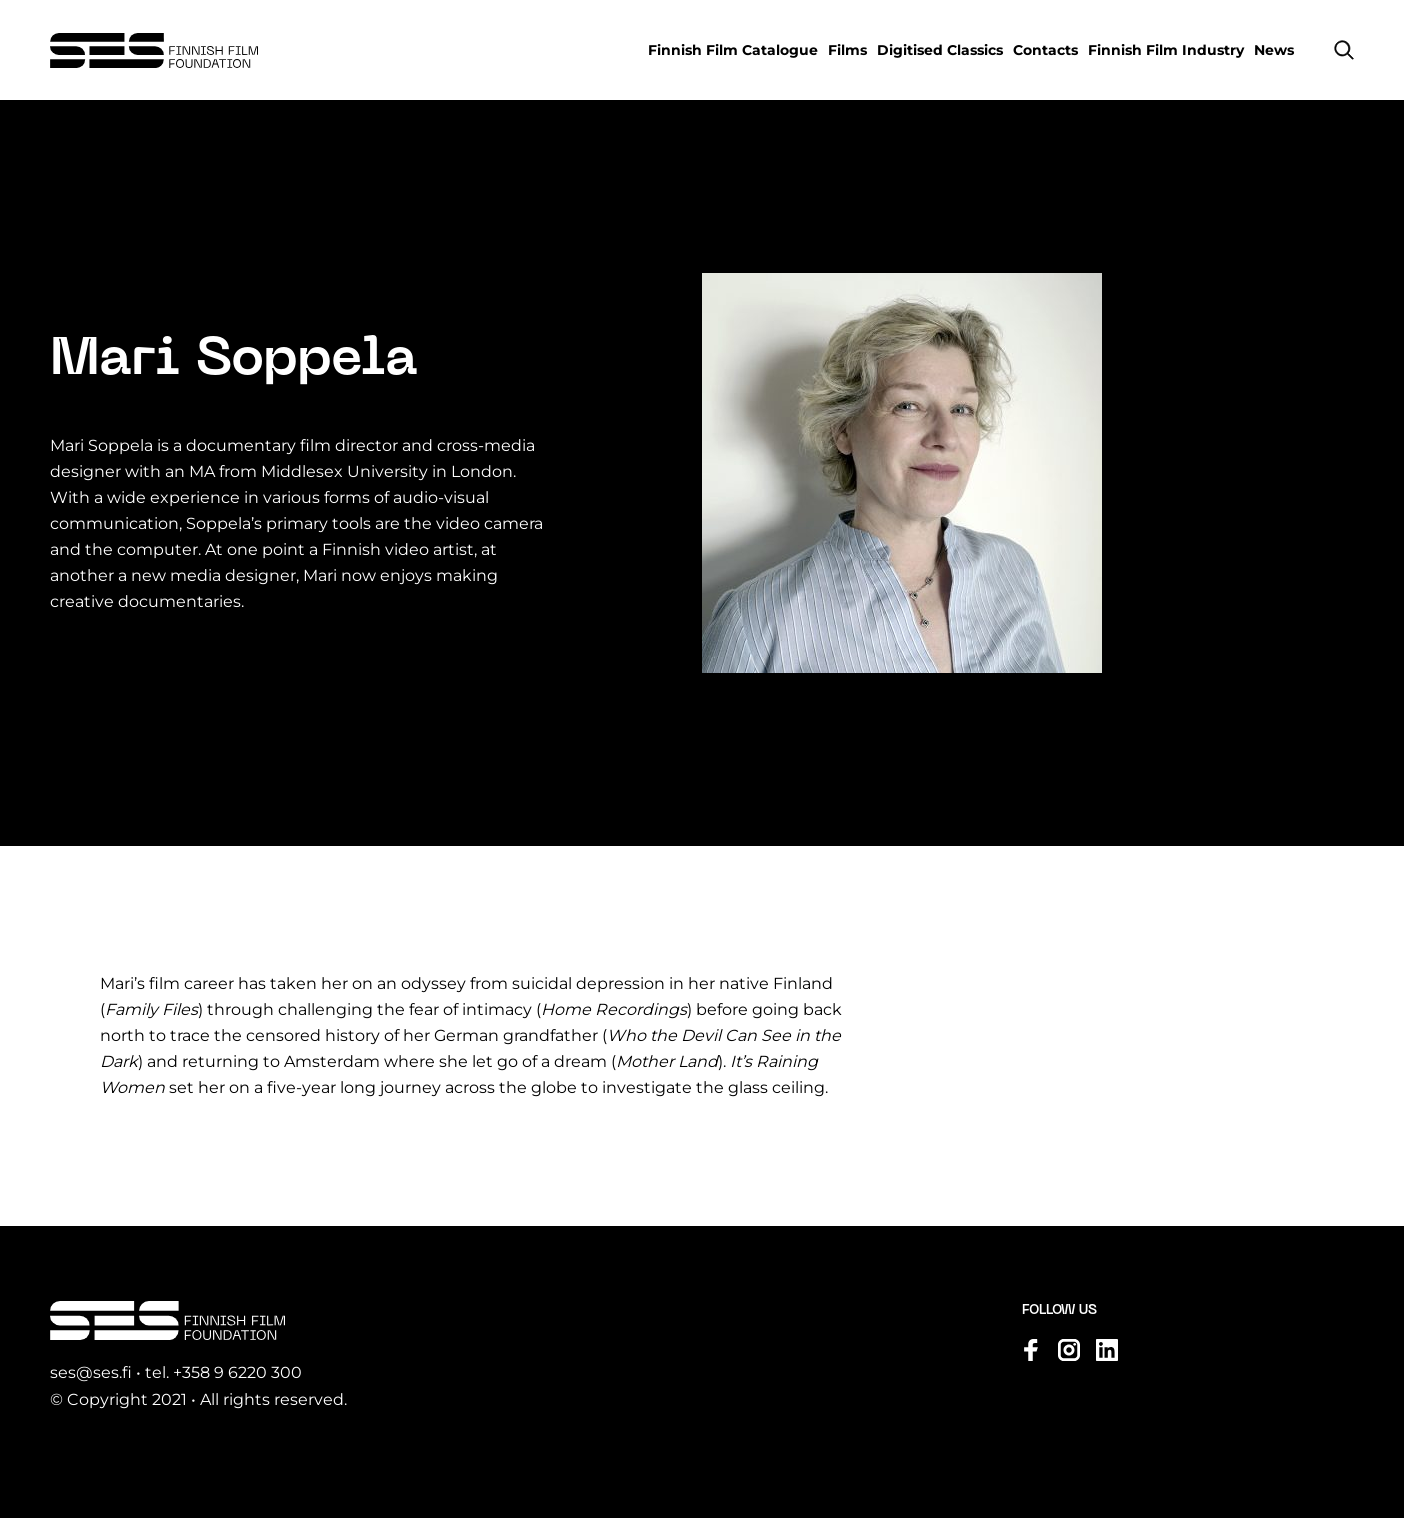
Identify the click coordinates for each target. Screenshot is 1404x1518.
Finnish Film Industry (1166, 50)
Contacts (1045, 50)
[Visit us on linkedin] (1107, 1350)
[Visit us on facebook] (1031, 1350)
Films (847, 50)
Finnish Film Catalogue (733, 50)
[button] (1344, 50)
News (1274, 50)
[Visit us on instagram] (1069, 1350)
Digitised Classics (940, 50)
